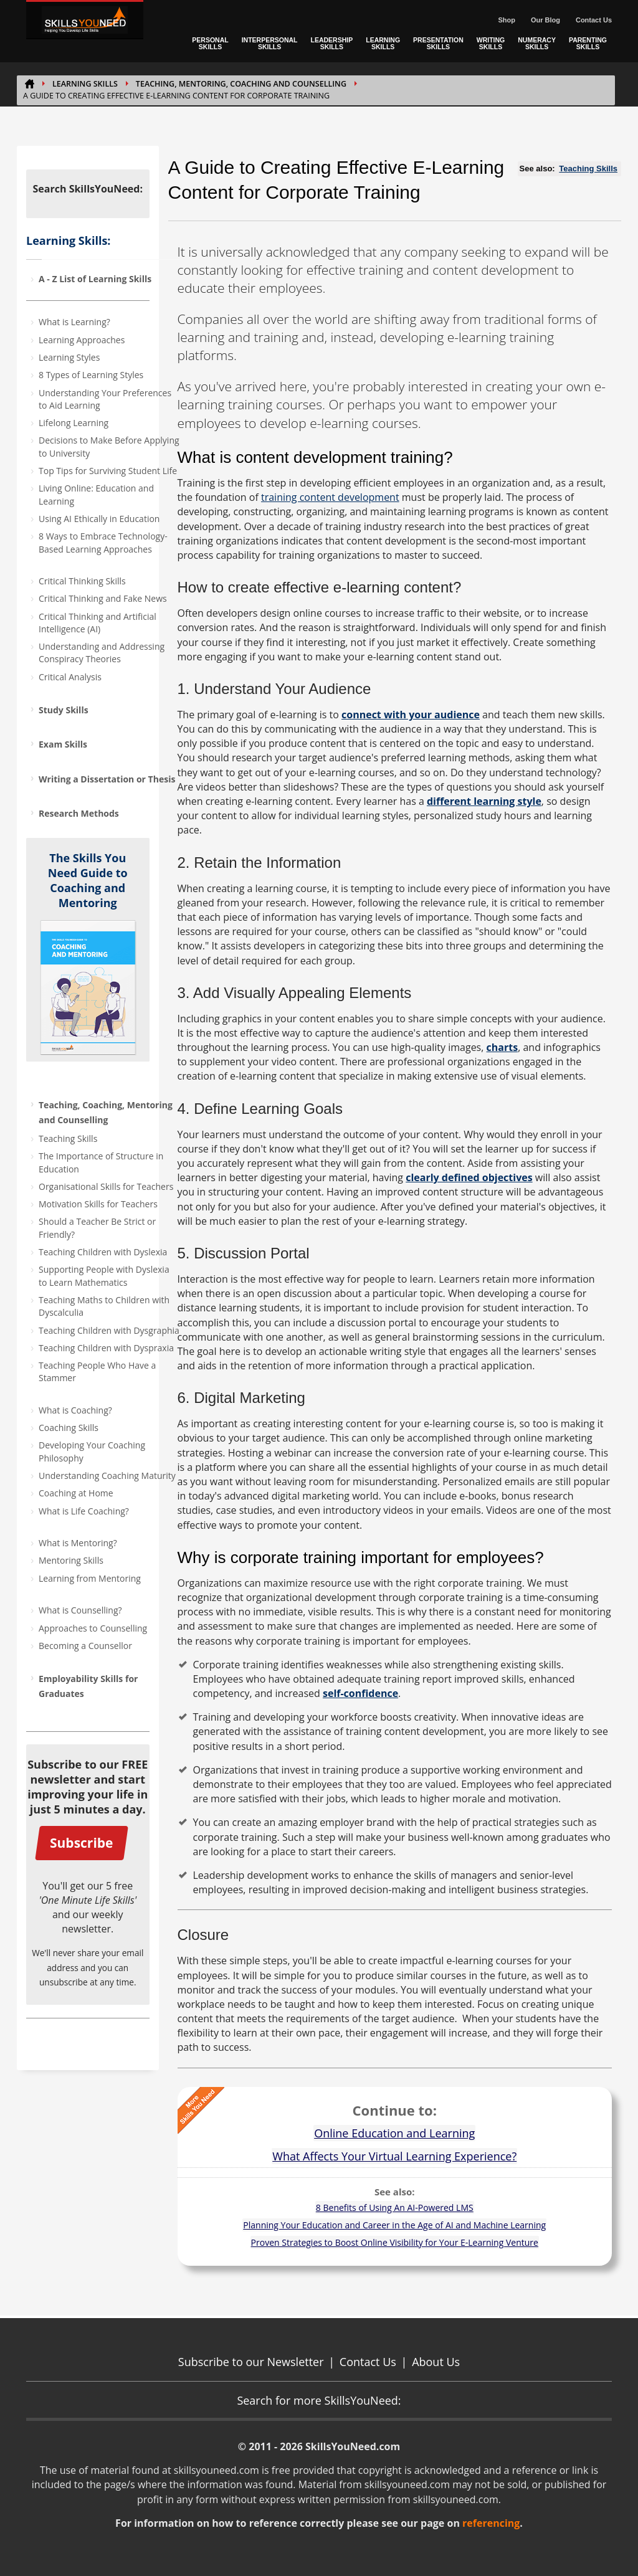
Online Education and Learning (394, 2133)
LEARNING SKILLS (383, 43)
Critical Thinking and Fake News (103, 598)
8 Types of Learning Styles (91, 375)
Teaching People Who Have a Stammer (97, 1371)
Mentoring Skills (71, 1560)
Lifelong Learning (73, 423)
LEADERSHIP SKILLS (332, 43)
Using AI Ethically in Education (99, 519)
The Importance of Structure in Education (101, 1162)
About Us (436, 2361)
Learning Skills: (68, 240)
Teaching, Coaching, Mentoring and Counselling (106, 1112)
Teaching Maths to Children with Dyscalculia (104, 1306)
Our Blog (545, 20)
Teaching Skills (68, 1138)
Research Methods (79, 813)
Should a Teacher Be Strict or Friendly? (97, 1227)
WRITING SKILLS (491, 43)
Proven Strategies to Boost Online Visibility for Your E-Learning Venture (394, 2242)
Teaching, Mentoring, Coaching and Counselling (241, 83)
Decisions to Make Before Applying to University (109, 446)
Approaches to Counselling (93, 1628)
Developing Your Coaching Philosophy (92, 1451)
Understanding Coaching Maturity (107, 1475)
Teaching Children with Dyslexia (103, 1252)
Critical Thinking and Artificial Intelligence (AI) (97, 623)
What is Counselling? (80, 1610)
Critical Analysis (70, 677)
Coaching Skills (68, 1427)
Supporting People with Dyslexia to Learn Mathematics (104, 1275)
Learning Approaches (82, 340)
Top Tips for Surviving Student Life (108, 471)
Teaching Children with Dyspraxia (106, 1348)
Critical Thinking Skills (82, 581)
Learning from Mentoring (90, 1578)
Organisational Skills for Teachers (106, 1186)
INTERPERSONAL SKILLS (270, 43)
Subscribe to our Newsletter (251, 2361)
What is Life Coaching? (84, 1511)
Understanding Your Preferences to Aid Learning (105, 399)
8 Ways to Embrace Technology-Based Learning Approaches (103, 542)
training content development (330, 497)
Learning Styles (69, 357)
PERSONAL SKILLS (210, 43)
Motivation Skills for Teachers (98, 1204)
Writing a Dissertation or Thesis (107, 779)
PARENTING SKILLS (588, 43)
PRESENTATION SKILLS (438, 43)
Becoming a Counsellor (85, 1646)
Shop (506, 20)
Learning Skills (85, 83)
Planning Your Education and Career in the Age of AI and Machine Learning (394, 2225)
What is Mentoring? (78, 1543)
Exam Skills (63, 744)
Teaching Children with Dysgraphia (109, 1330)
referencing (491, 2523)
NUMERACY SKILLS (537, 43)
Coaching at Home (76, 1493)
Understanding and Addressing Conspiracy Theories (101, 652)
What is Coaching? (75, 1410)
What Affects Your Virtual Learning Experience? (394, 2156)
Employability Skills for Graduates (88, 1686)
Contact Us (594, 20)
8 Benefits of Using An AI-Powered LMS (395, 2207)
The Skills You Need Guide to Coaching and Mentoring (88, 880)
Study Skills (63, 710)
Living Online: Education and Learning (96, 494)
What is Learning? (74, 322)
